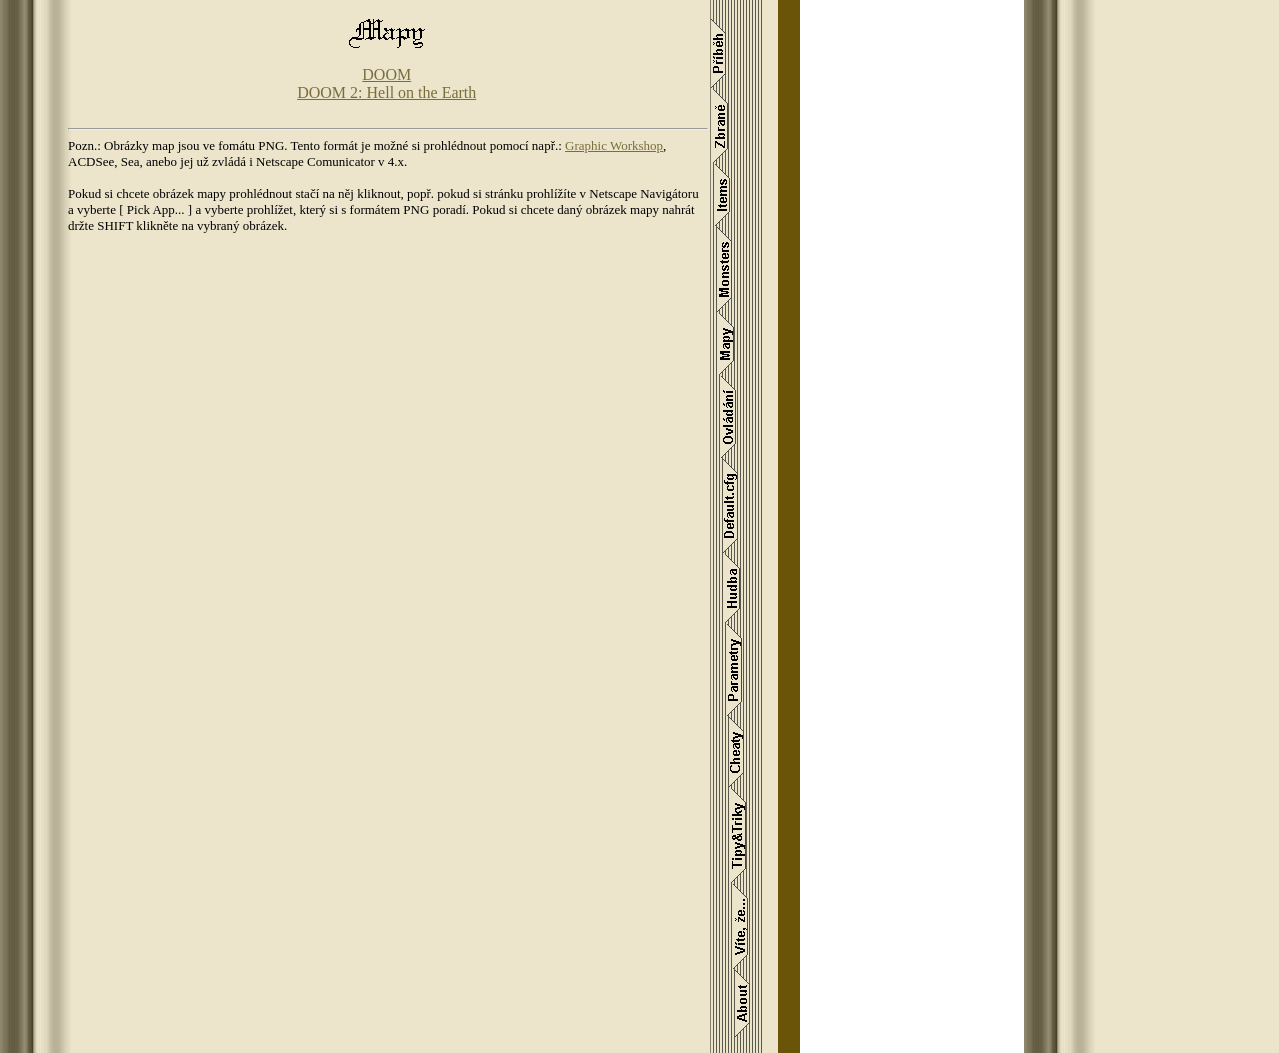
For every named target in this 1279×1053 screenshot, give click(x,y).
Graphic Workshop (614, 145)
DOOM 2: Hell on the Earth (386, 92)
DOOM (386, 74)
